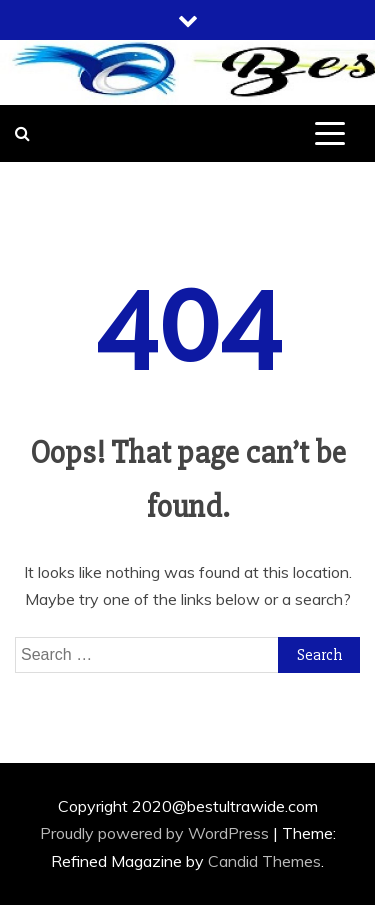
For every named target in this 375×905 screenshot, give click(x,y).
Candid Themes (264, 861)
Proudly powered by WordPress (156, 833)
